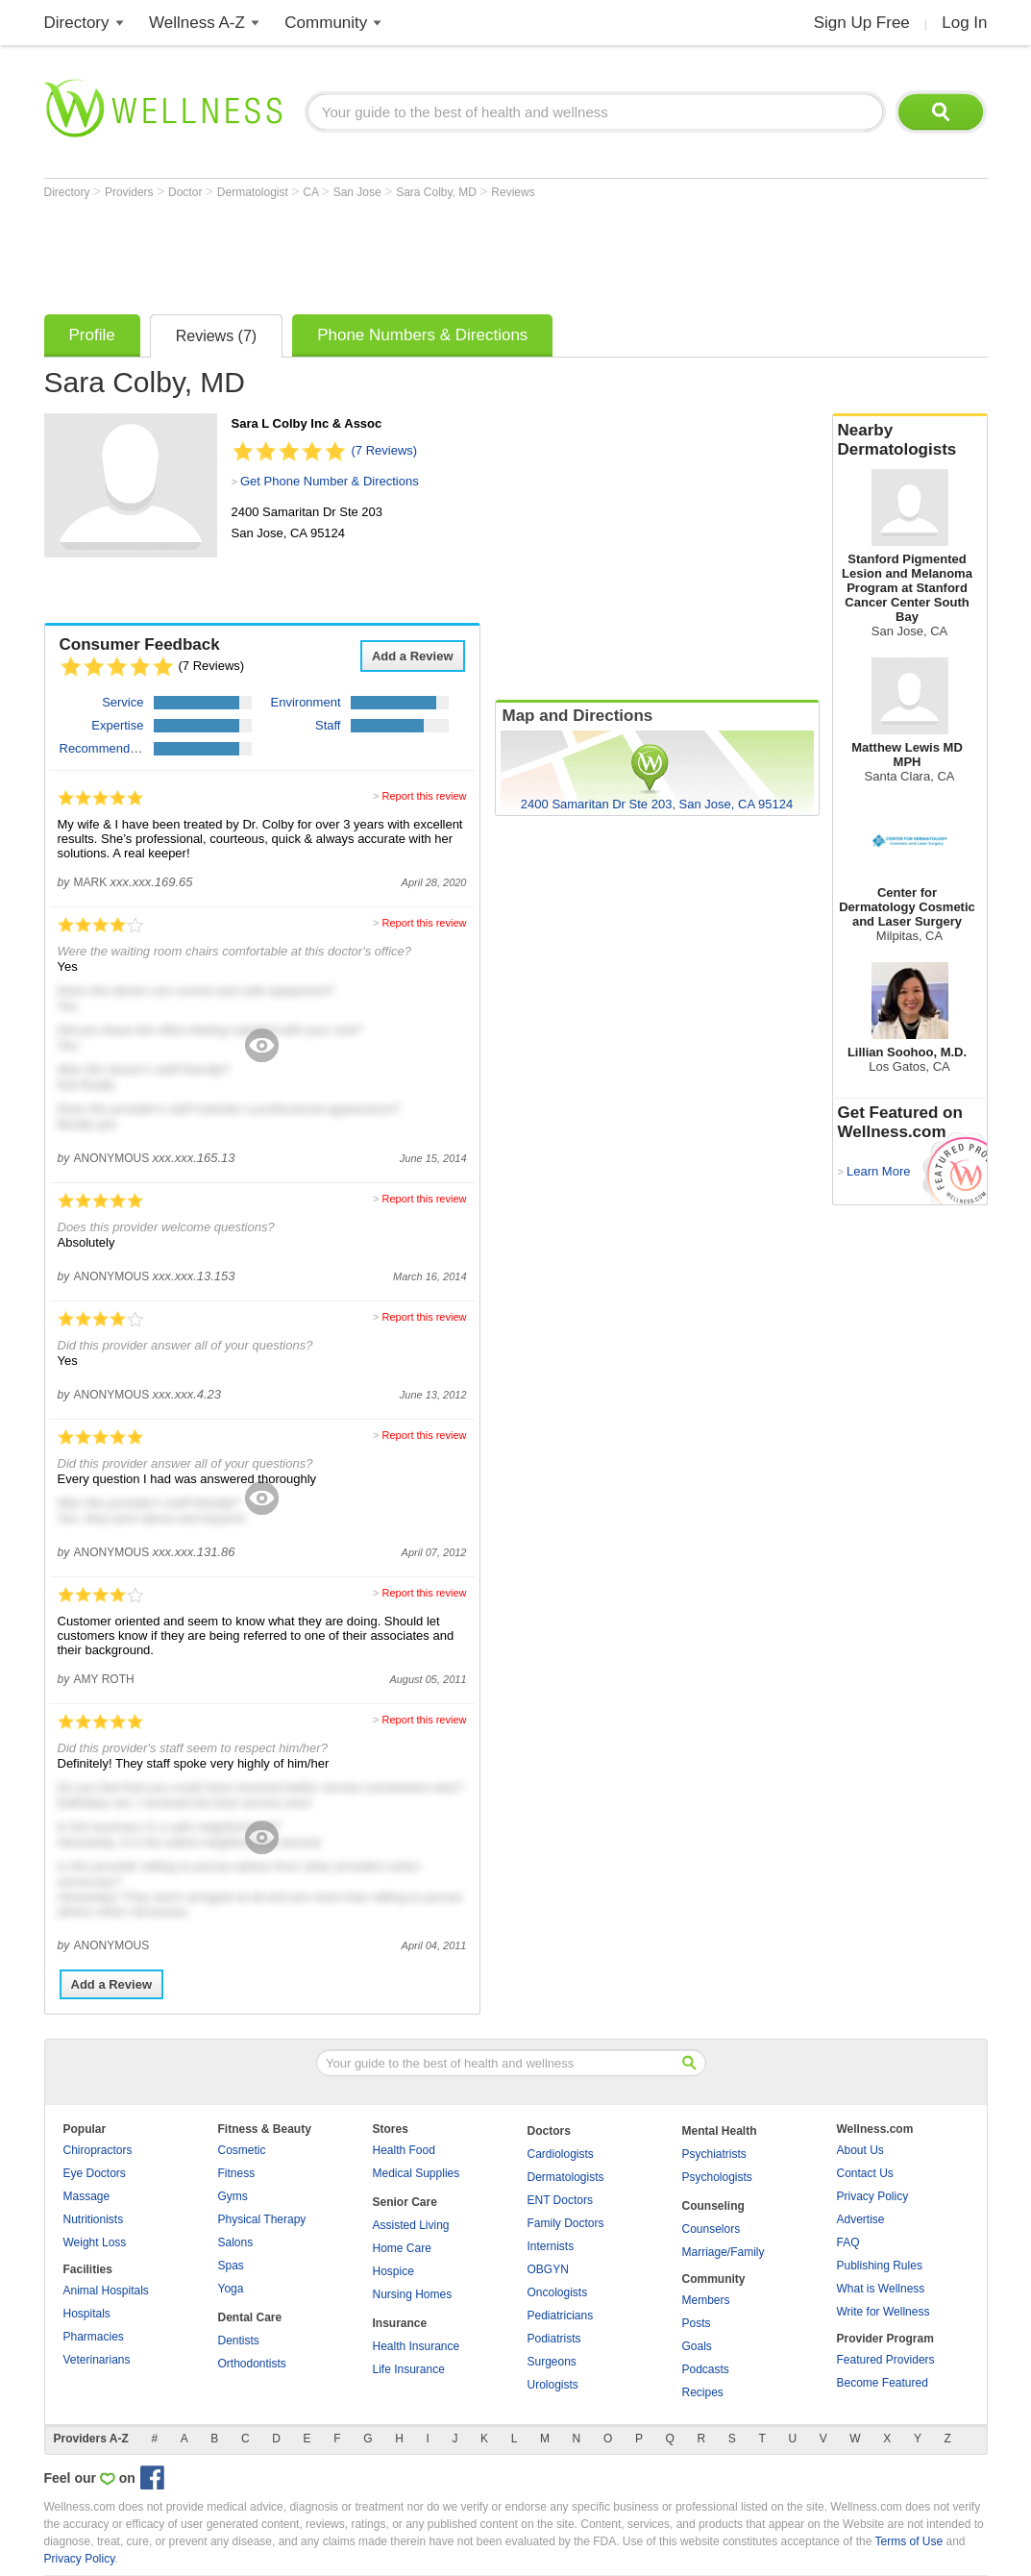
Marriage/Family (723, 2252)
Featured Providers (886, 2359)
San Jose (358, 192)
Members (706, 2300)
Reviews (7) (216, 336)
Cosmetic (242, 2150)
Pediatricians (561, 2315)
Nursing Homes (413, 2294)
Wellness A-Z (197, 22)
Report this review (423, 796)
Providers (131, 192)
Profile (92, 335)
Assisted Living (411, 2225)
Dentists (238, 2340)
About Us (860, 2150)
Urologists (553, 2384)
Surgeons (552, 2361)
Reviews (512, 192)
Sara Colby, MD (437, 192)
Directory (77, 22)
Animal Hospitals (106, 2290)
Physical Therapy (262, 2219)
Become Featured (882, 2383)
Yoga (231, 2288)
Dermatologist (254, 192)
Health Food (404, 2150)
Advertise (861, 2219)
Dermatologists (566, 2177)
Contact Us (865, 2173)
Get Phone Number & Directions (329, 481)
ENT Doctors (560, 2200)
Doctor (187, 192)
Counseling (713, 2206)
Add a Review (413, 656)
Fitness (237, 2173)
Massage (86, 2196)
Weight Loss (95, 2242)
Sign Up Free (862, 22)
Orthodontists (252, 2363)
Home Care (402, 2248)
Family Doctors (566, 2223)
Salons (236, 2242)
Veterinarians (97, 2359)
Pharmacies (93, 2336)
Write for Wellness (883, 2311)
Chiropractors (98, 2150)
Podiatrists (554, 2338)
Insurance (400, 2323)
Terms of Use (908, 2541)
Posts (696, 2323)
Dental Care (250, 2317)
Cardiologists (561, 2154)
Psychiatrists (714, 2154)
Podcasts (705, 2369)
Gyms (233, 2196)
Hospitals (86, 2313)
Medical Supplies (416, 2173)
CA (312, 192)
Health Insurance (416, 2346)
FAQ (848, 2242)
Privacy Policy (873, 2196)
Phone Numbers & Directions (422, 335)
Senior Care (405, 2202)
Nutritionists (93, 2219)
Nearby (910, 440)
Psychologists (717, 2177)
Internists (551, 2246)
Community (325, 22)
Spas (231, 2265)
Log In (964, 22)
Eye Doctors (94, 2173)
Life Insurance (409, 2369)
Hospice (393, 2271)
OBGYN (548, 2269)
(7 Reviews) (385, 450)
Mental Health (719, 2131)
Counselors (711, 2229)
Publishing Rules (879, 2265)
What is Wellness (881, 2288)
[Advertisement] (394, 252)
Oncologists (558, 2292)
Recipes (703, 2392)
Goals (697, 2346)
